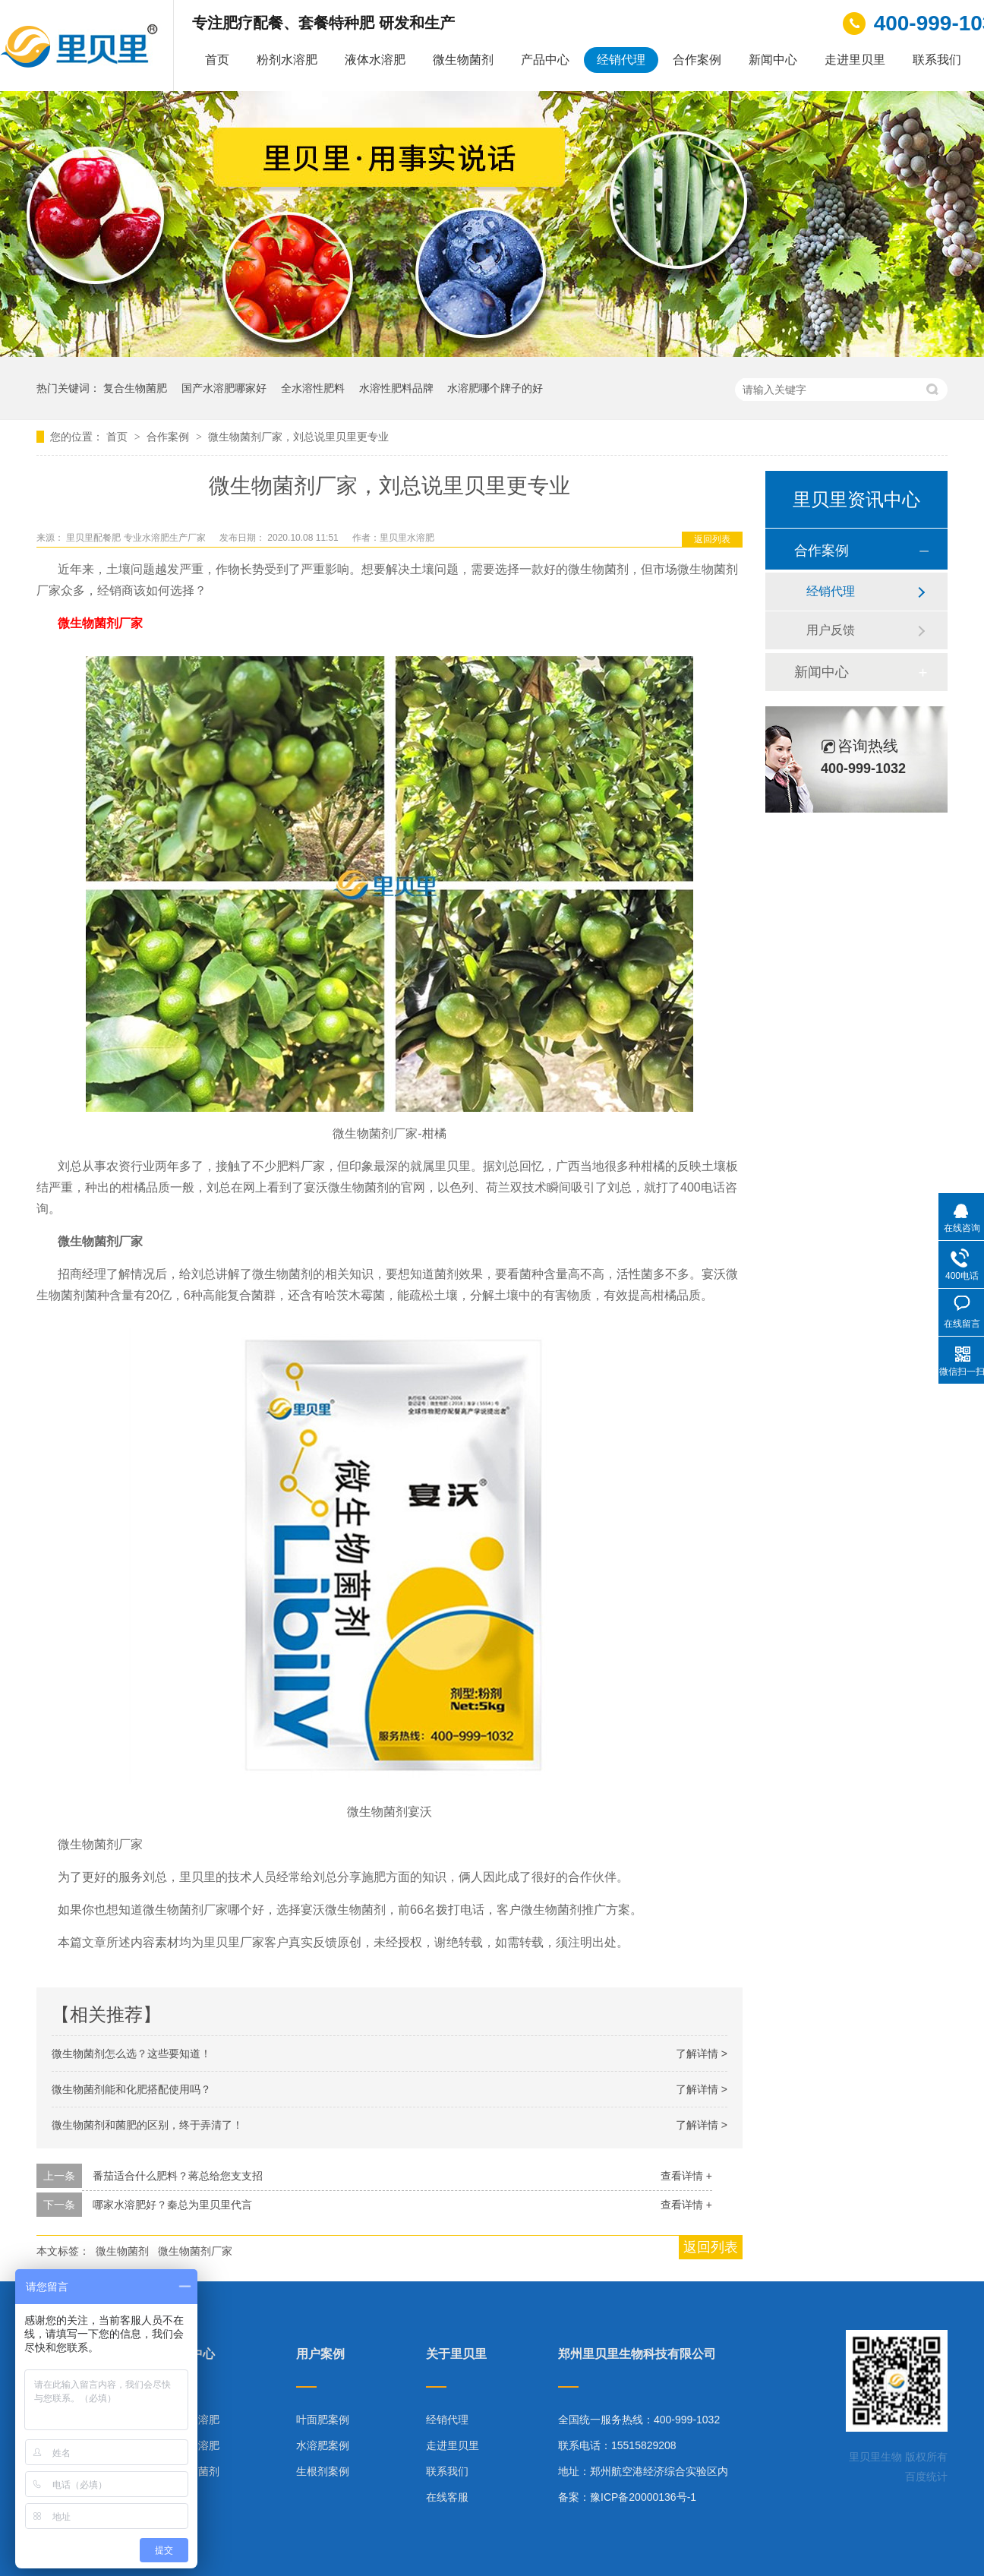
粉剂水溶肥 (287, 59)
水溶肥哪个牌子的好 (495, 388)
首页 (217, 59)
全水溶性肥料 (313, 388)
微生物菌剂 (463, 59)
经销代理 (621, 59)
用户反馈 (830, 629)
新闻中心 (773, 59)
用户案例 (320, 2354)
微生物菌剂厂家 (100, 623)
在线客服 (447, 2497)
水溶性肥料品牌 (396, 388)
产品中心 (545, 59)
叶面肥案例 (322, 2419)
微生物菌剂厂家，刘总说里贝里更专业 (298, 437)
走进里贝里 (855, 59)
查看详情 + (686, 2176)
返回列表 (712, 539)
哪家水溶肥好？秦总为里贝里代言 (172, 2205)
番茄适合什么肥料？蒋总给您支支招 (178, 2176)
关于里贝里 (456, 2354)
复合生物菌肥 (135, 388)
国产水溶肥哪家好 (223, 388)
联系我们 (937, 59)
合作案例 (697, 59)
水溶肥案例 (322, 2445)
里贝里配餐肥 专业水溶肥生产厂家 (137, 537)
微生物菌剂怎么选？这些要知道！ (131, 2053)
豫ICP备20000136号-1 (643, 2497)
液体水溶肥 (375, 59)
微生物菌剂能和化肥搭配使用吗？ (131, 2089)
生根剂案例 (322, 2471)
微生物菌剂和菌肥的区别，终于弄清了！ (147, 2125)
